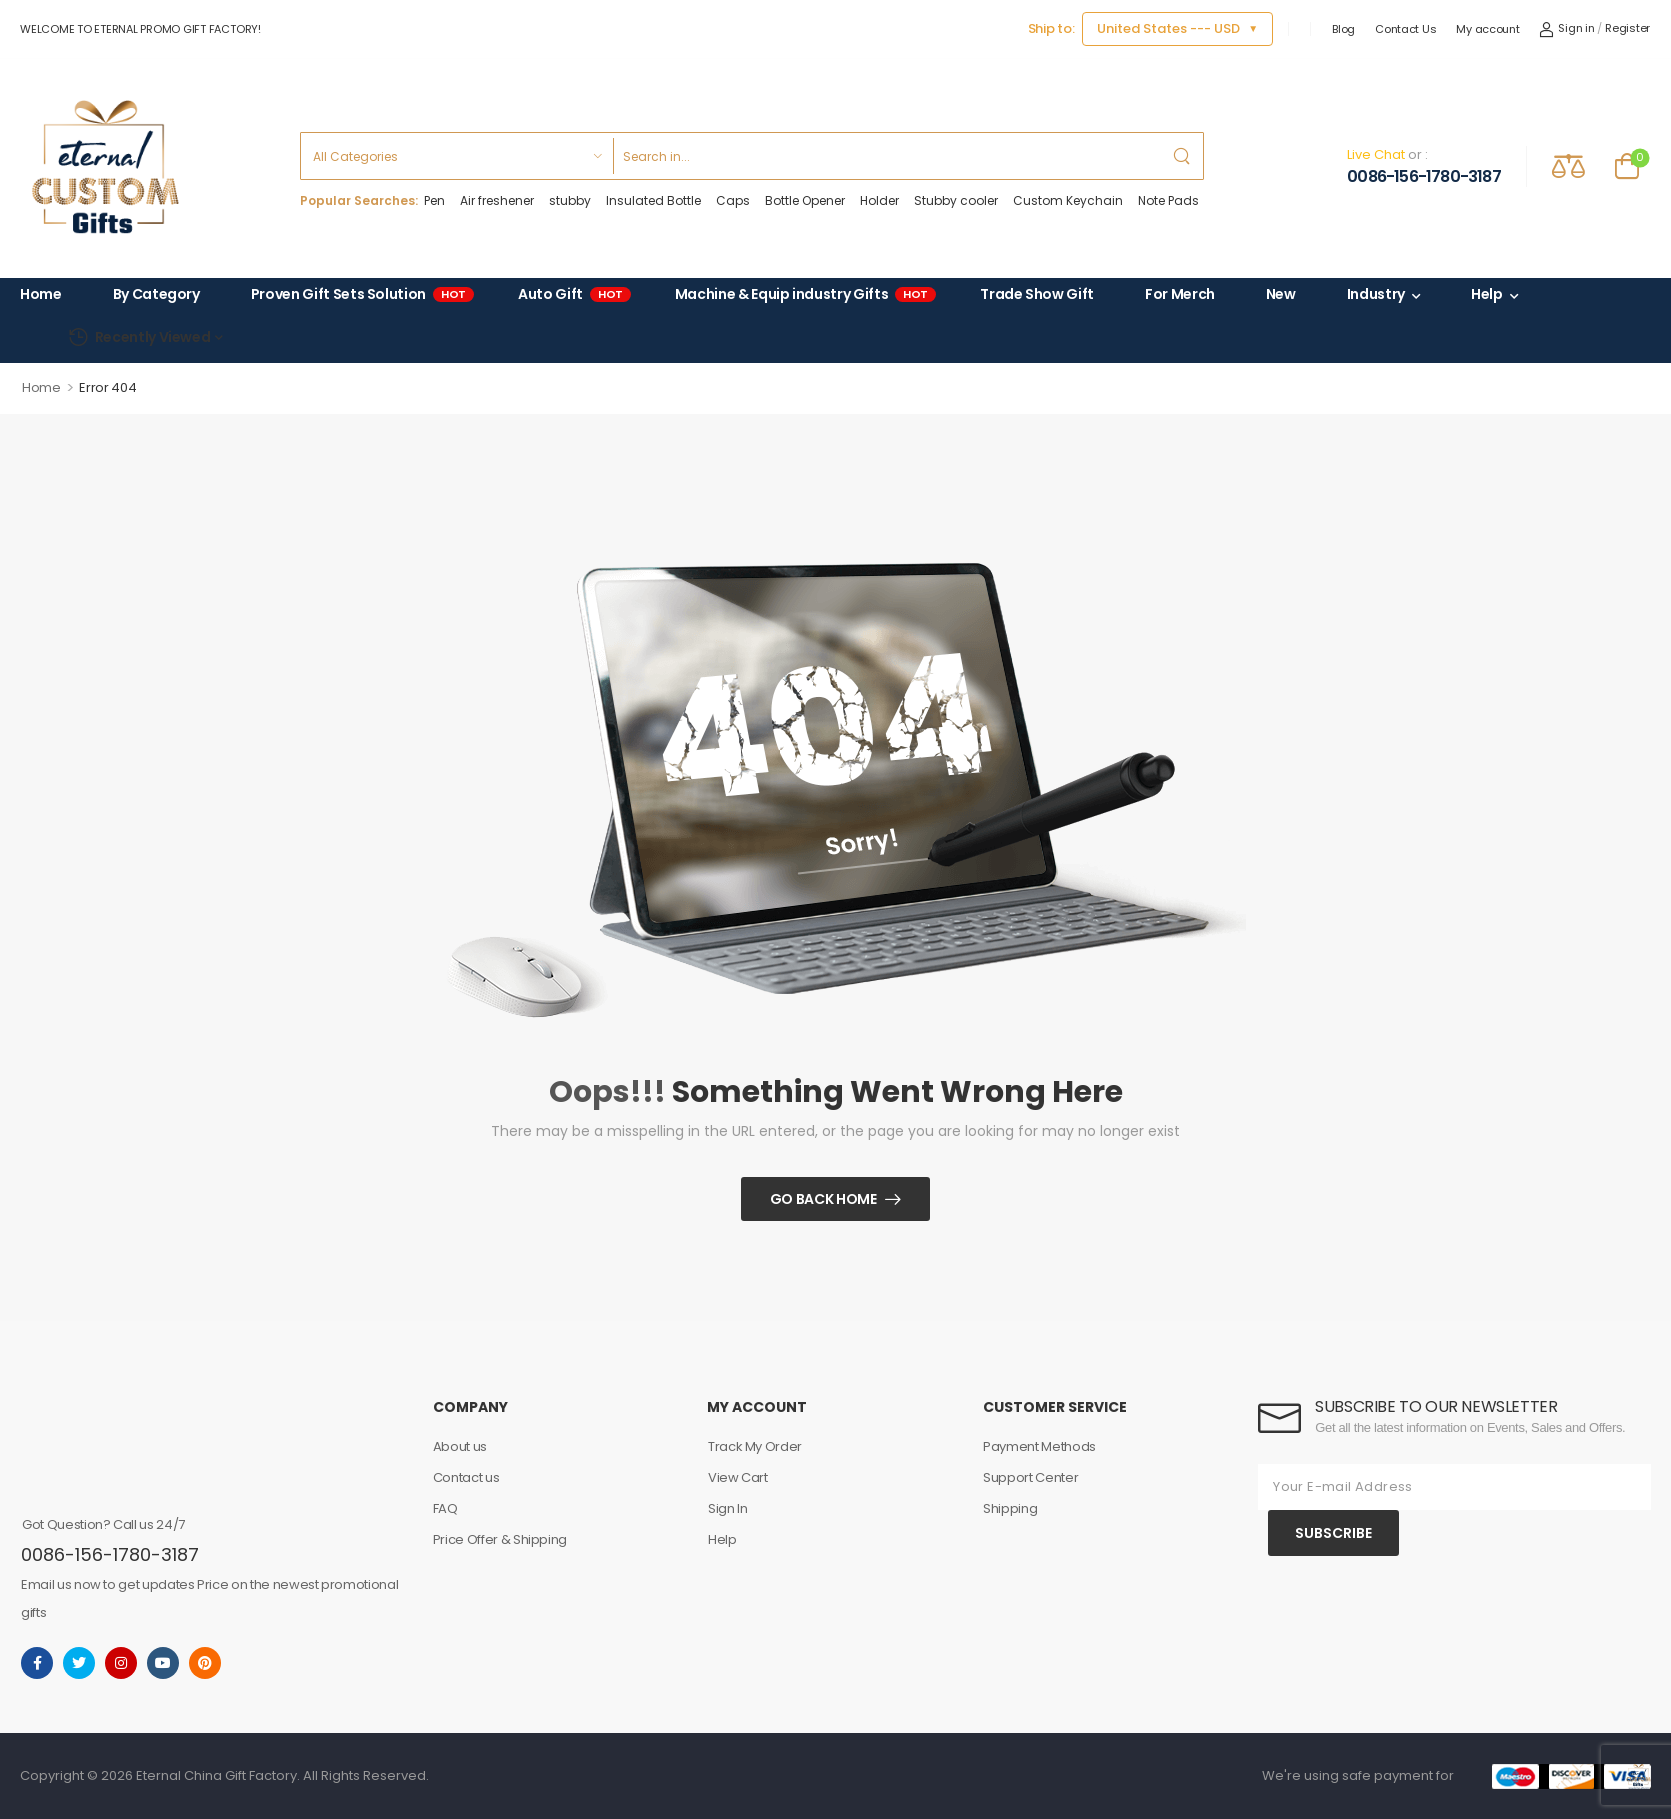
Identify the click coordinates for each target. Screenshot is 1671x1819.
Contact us (466, 1477)
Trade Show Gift (1037, 294)
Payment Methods (1039, 1446)
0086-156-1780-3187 (1424, 177)
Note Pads (1168, 201)
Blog (1343, 29)
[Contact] (1329, 166)
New (1281, 294)
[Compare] (1568, 165)
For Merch (1180, 294)
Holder (879, 201)
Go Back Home (823, 1199)
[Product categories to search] (456, 156)
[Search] (887, 156)
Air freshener (497, 201)
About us (460, 1446)
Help (1487, 294)
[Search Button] (1183, 156)
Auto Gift (571, 295)
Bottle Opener (805, 201)
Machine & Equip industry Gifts (802, 295)
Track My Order (755, 1446)
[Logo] (106, 167)
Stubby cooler (956, 201)
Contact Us (1405, 29)
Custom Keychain (1068, 201)
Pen (434, 201)
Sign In (728, 1508)
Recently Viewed (139, 337)
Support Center (1030, 1477)
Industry (1376, 294)
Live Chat (1376, 154)
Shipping (1010, 1508)
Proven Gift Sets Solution (359, 295)
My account (1487, 29)
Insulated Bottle (653, 201)
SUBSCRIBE (1333, 1533)
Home (41, 294)
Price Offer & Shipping (500, 1539)
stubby (570, 201)
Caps (733, 201)
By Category (156, 294)
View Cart (738, 1477)
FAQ (445, 1508)
